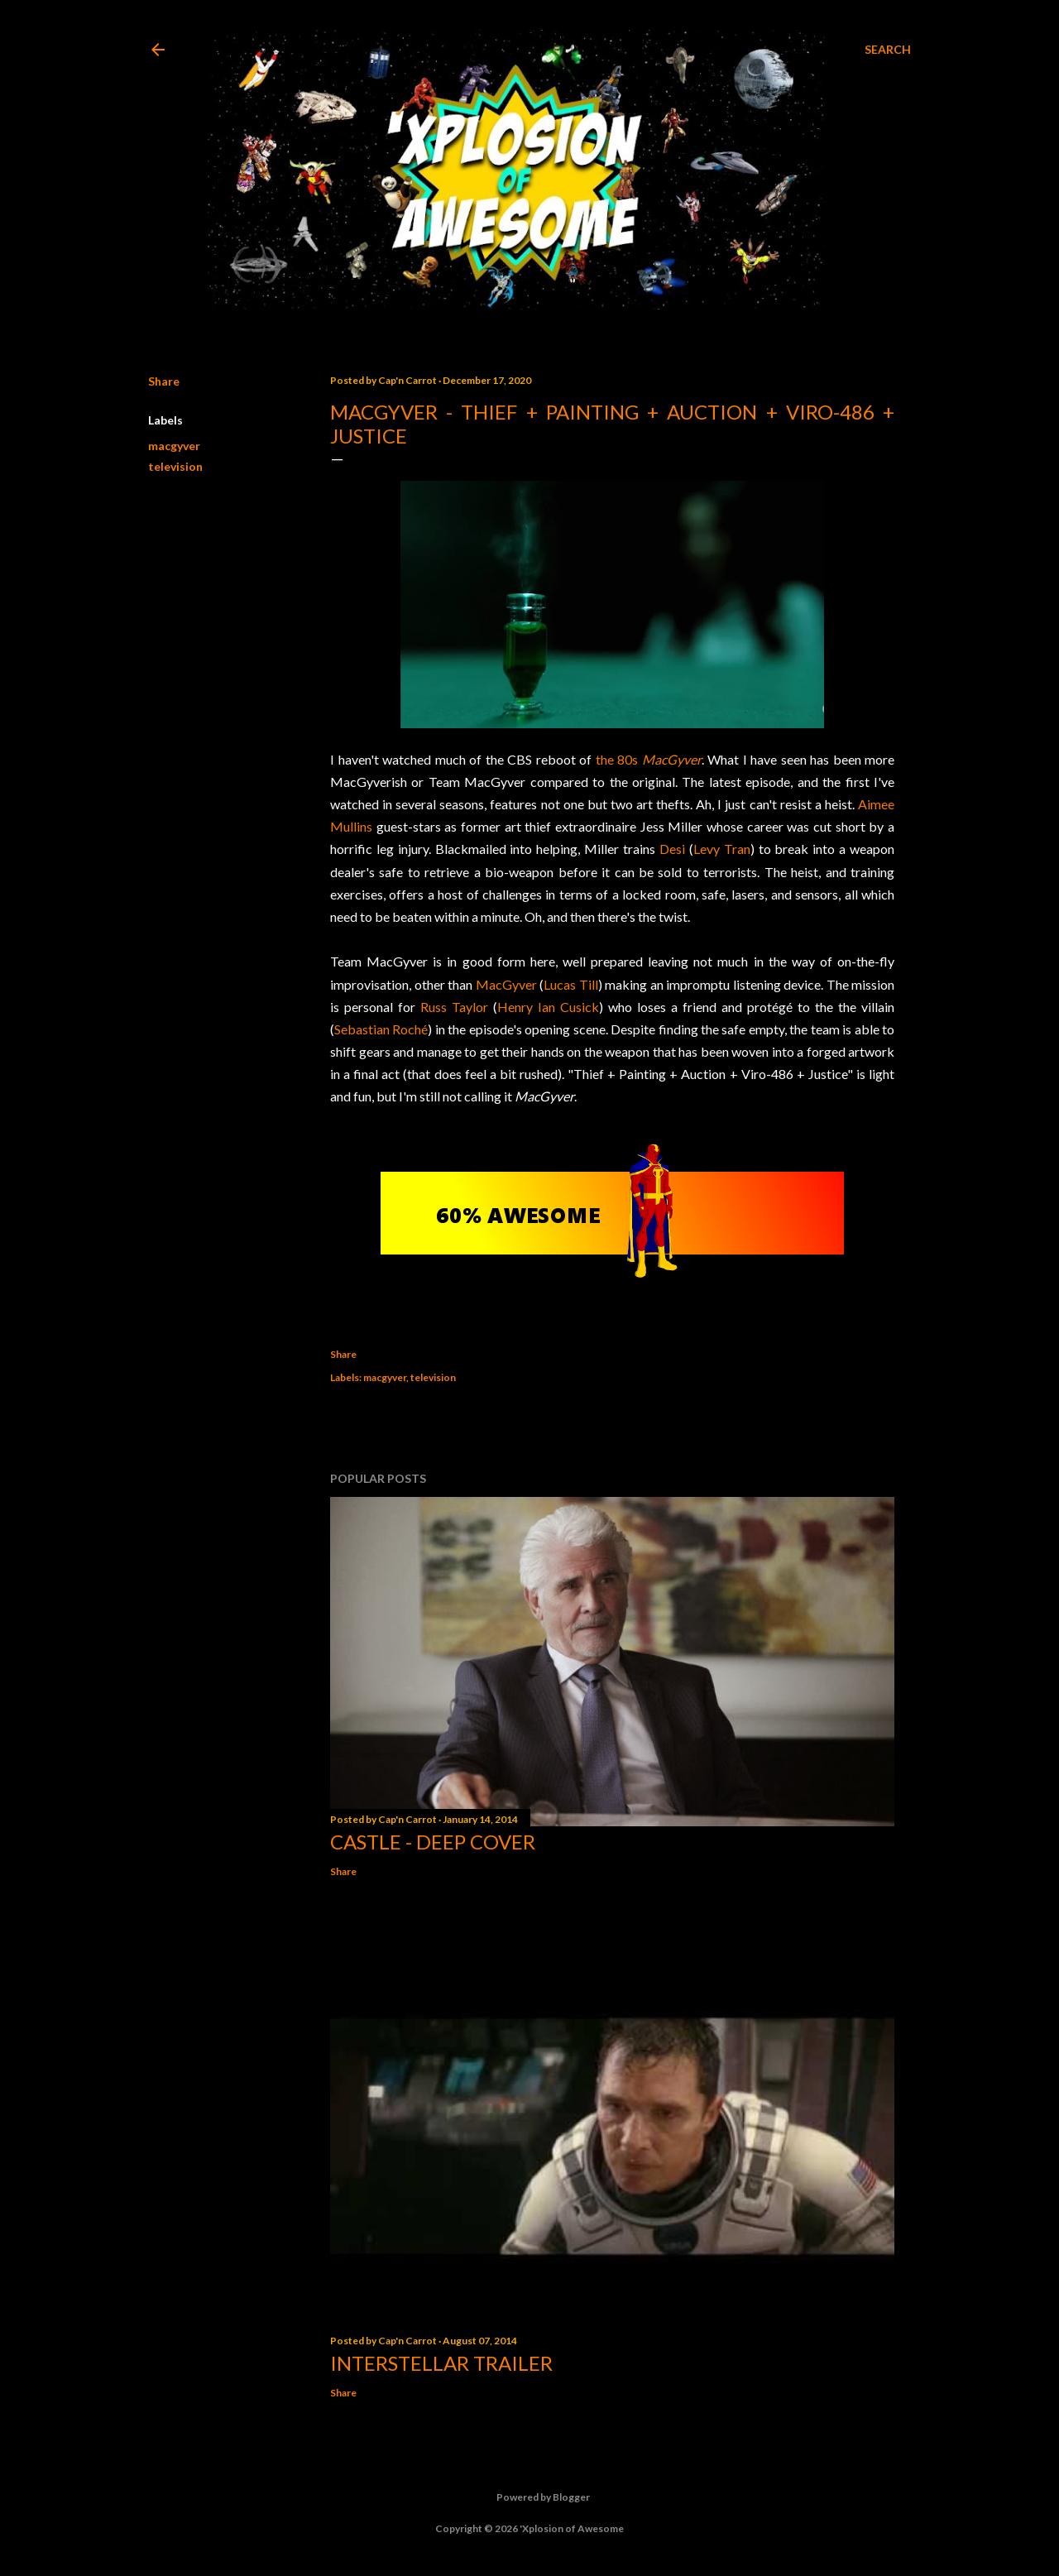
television (175, 466)
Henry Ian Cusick (548, 1007)
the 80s (649, 759)
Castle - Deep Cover (432, 1842)
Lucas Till (571, 984)
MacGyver (506, 984)
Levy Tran (721, 848)
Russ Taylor (454, 1007)
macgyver (174, 446)
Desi (672, 848)
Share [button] (164, 381)
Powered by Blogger (530, 2497)
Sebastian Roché (381, 1029)
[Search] (888, 50)
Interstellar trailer (441, 2363)
